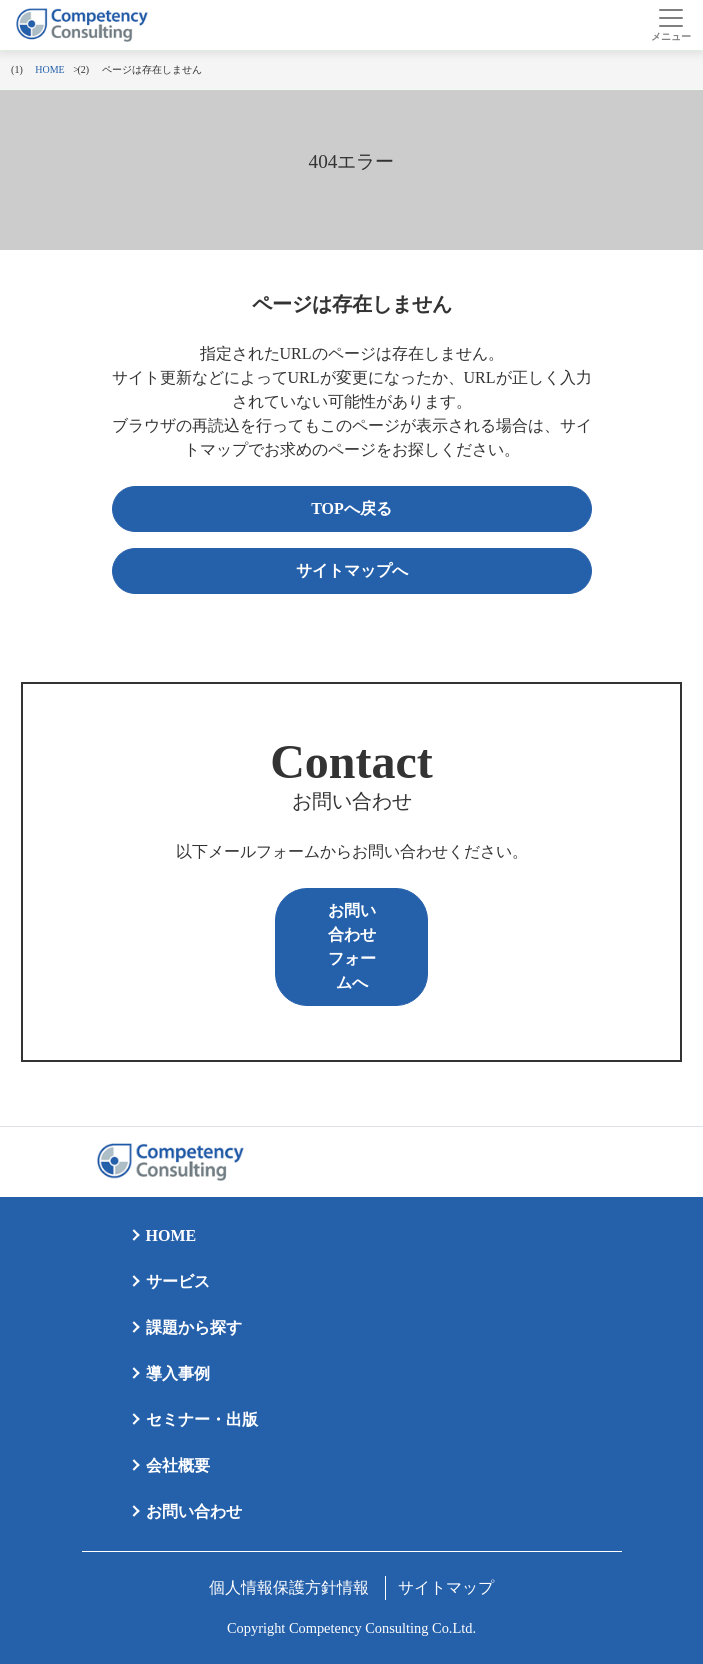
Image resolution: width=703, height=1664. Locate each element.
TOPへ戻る (351, 508)
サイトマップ (446, 1587)
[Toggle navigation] (670, 25)
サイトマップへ (352, 570)
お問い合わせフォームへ (352, 946)
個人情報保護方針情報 (289, 1587)
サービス (178, 1281)
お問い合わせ (194, 1511)
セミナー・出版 (202, 1419)
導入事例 (178, 1373)
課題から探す (194, 1327)
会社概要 (178, 1465)
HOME (171, 1235)
